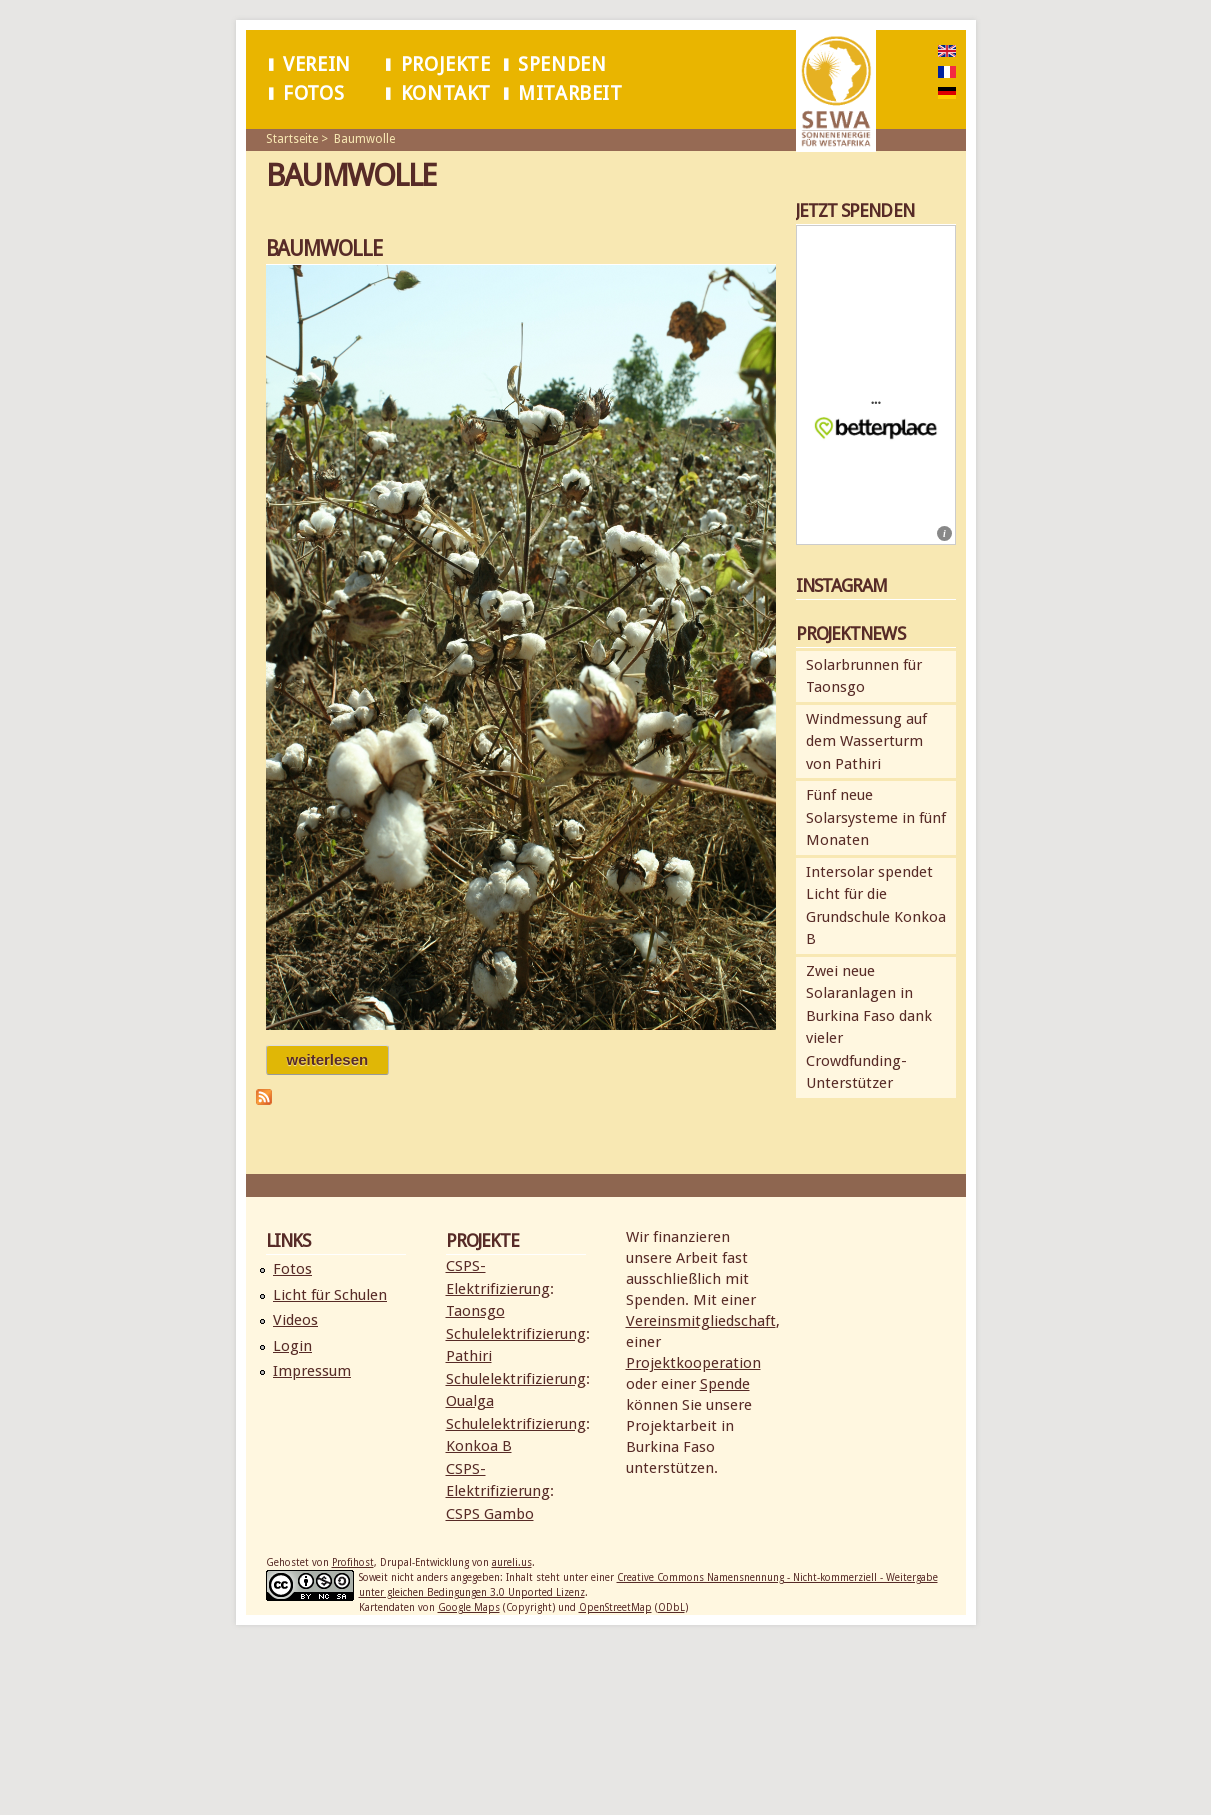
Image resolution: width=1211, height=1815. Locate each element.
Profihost (353, 1562)
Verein (317, 64)
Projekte (446, 64)
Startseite (292, 139)
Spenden (562, 64)
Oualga (470, 1401)
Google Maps (469, 1607)
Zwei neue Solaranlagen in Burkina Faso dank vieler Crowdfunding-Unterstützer (869, 1027)
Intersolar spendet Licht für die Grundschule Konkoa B (876, 906)
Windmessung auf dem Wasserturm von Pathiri (866, 741)
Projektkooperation (693, 1363)
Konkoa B (479, 1446)
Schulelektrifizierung (516, 1334)
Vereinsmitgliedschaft (701, 1321)
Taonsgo (475, 1311)
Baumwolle (364, 139)
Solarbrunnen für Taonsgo (864, 676)
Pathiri (469, 1356)
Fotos (313, 93)
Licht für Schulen (330, 1295)
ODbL (671, 1607)
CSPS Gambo (490, 1514)
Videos (295, 1320)
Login (292, 1346)
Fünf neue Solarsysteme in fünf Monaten (876, 817)
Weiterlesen (338, 1059)
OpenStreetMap (615, 1607)
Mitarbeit (570, 93)
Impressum (312, 1371)
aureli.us (512, 1562)
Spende (725, 1384)
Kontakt (446, 93)
